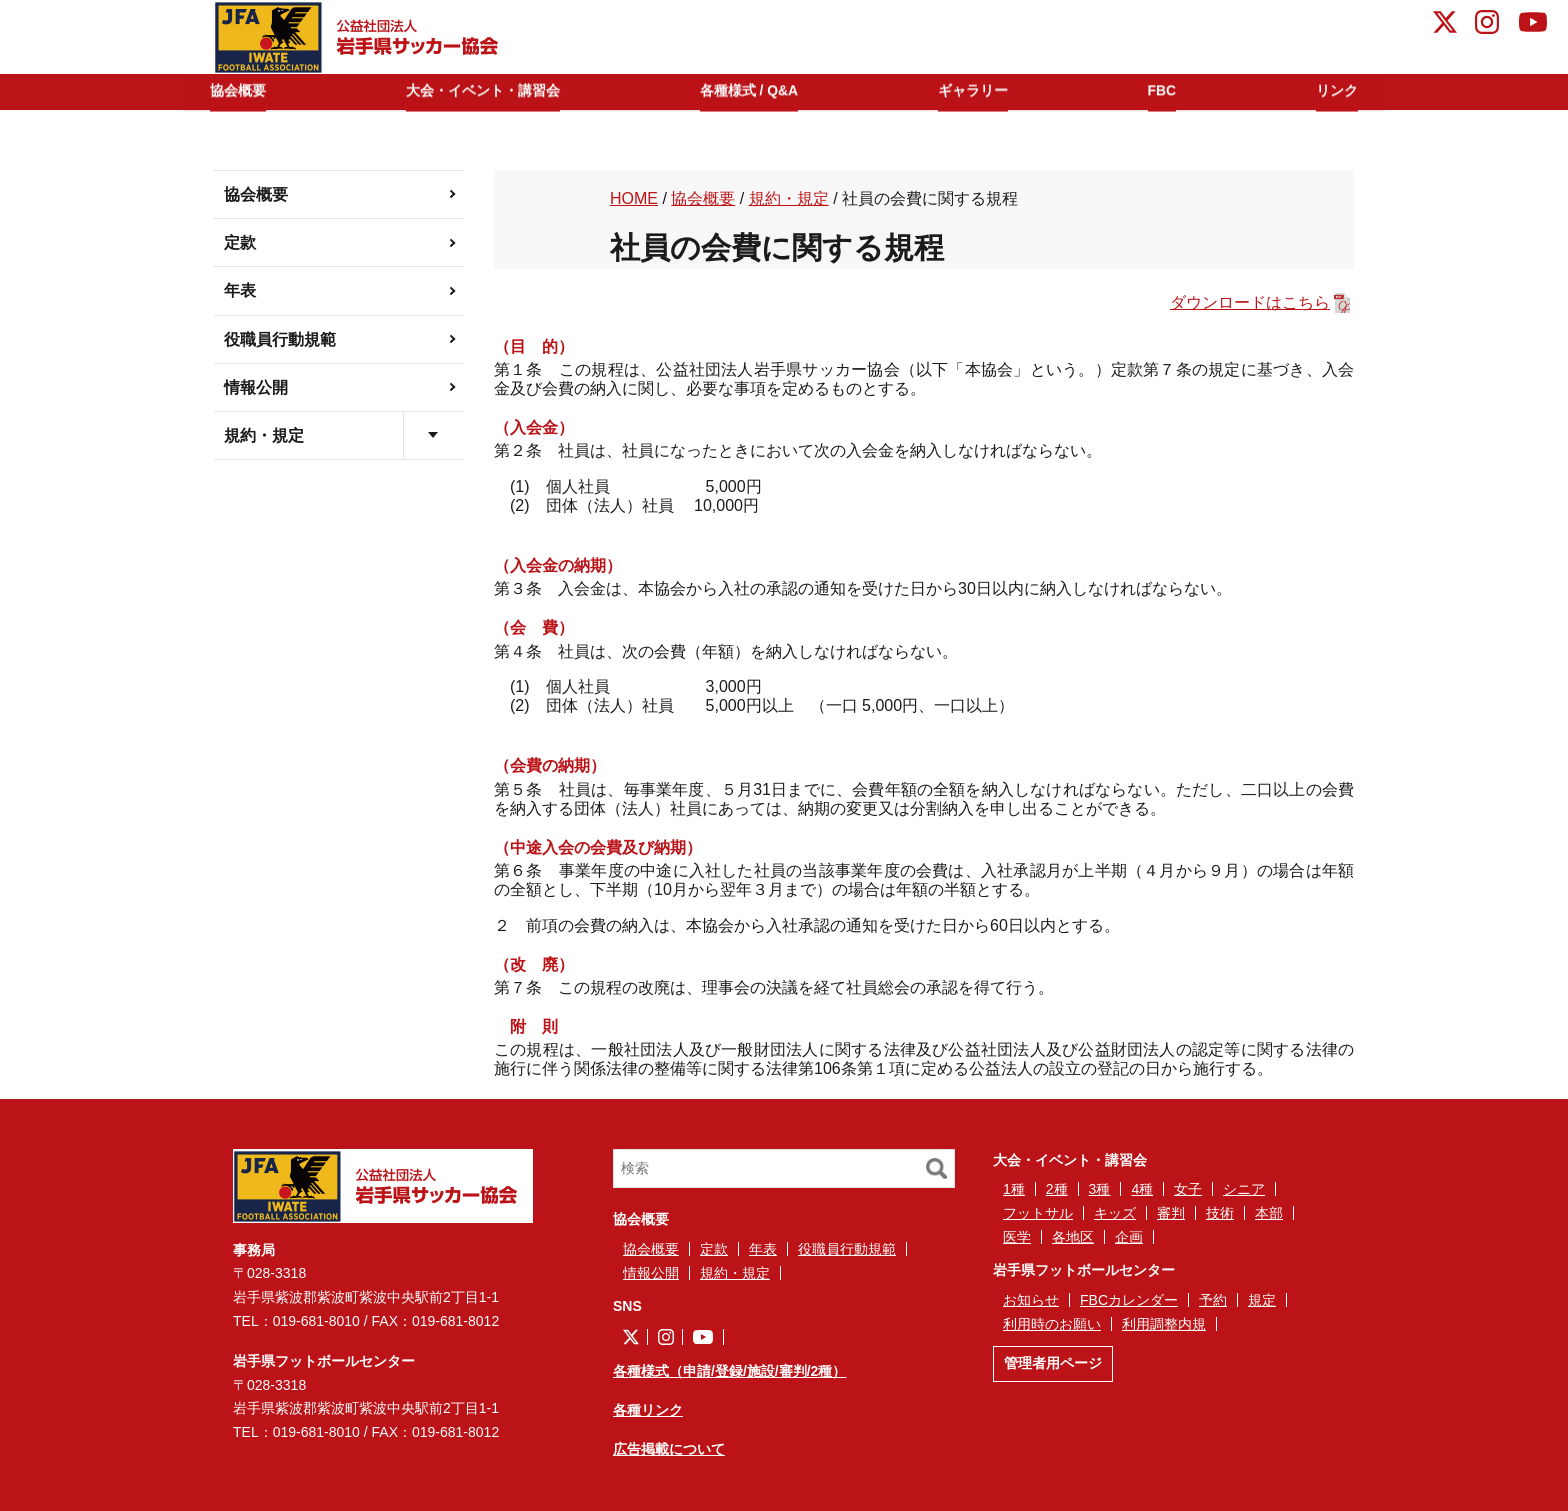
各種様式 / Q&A (760, 91)
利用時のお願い (1052, 1324)
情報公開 (256, 387)
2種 (1057, 1189)
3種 (1100, 1189)
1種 (1014, 1189)
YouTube (1533, 25)
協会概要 (246, 91)
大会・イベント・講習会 (491, 91)
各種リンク (648, 1410)
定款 (240, 242)
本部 (1269, 1213)
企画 (1129, 1237)
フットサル (1038, 1213)
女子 (1188, 1189)
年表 (240, 290)
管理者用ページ (1053, 1363)
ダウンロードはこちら (1250, 302)
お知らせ (1031, 1300)
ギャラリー (983, 91)
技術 (1220, 1213)
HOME (634, 198)
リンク (1330, 91)
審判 (1171, 1213)
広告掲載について (669, 1449)
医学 (1017, 1237)
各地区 (1073, 1237)
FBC (1164, 91)
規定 (1262, 1300)
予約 (1213, 1300)
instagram (1487, 25)
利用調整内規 (1164, 1324)
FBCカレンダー (1129, 1300)
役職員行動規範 (280, 339)
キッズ (1115, 1213)
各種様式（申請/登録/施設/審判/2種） (729, 1371)
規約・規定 (264, 435)
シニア (1244, 1189)
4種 (1142, 1189)
